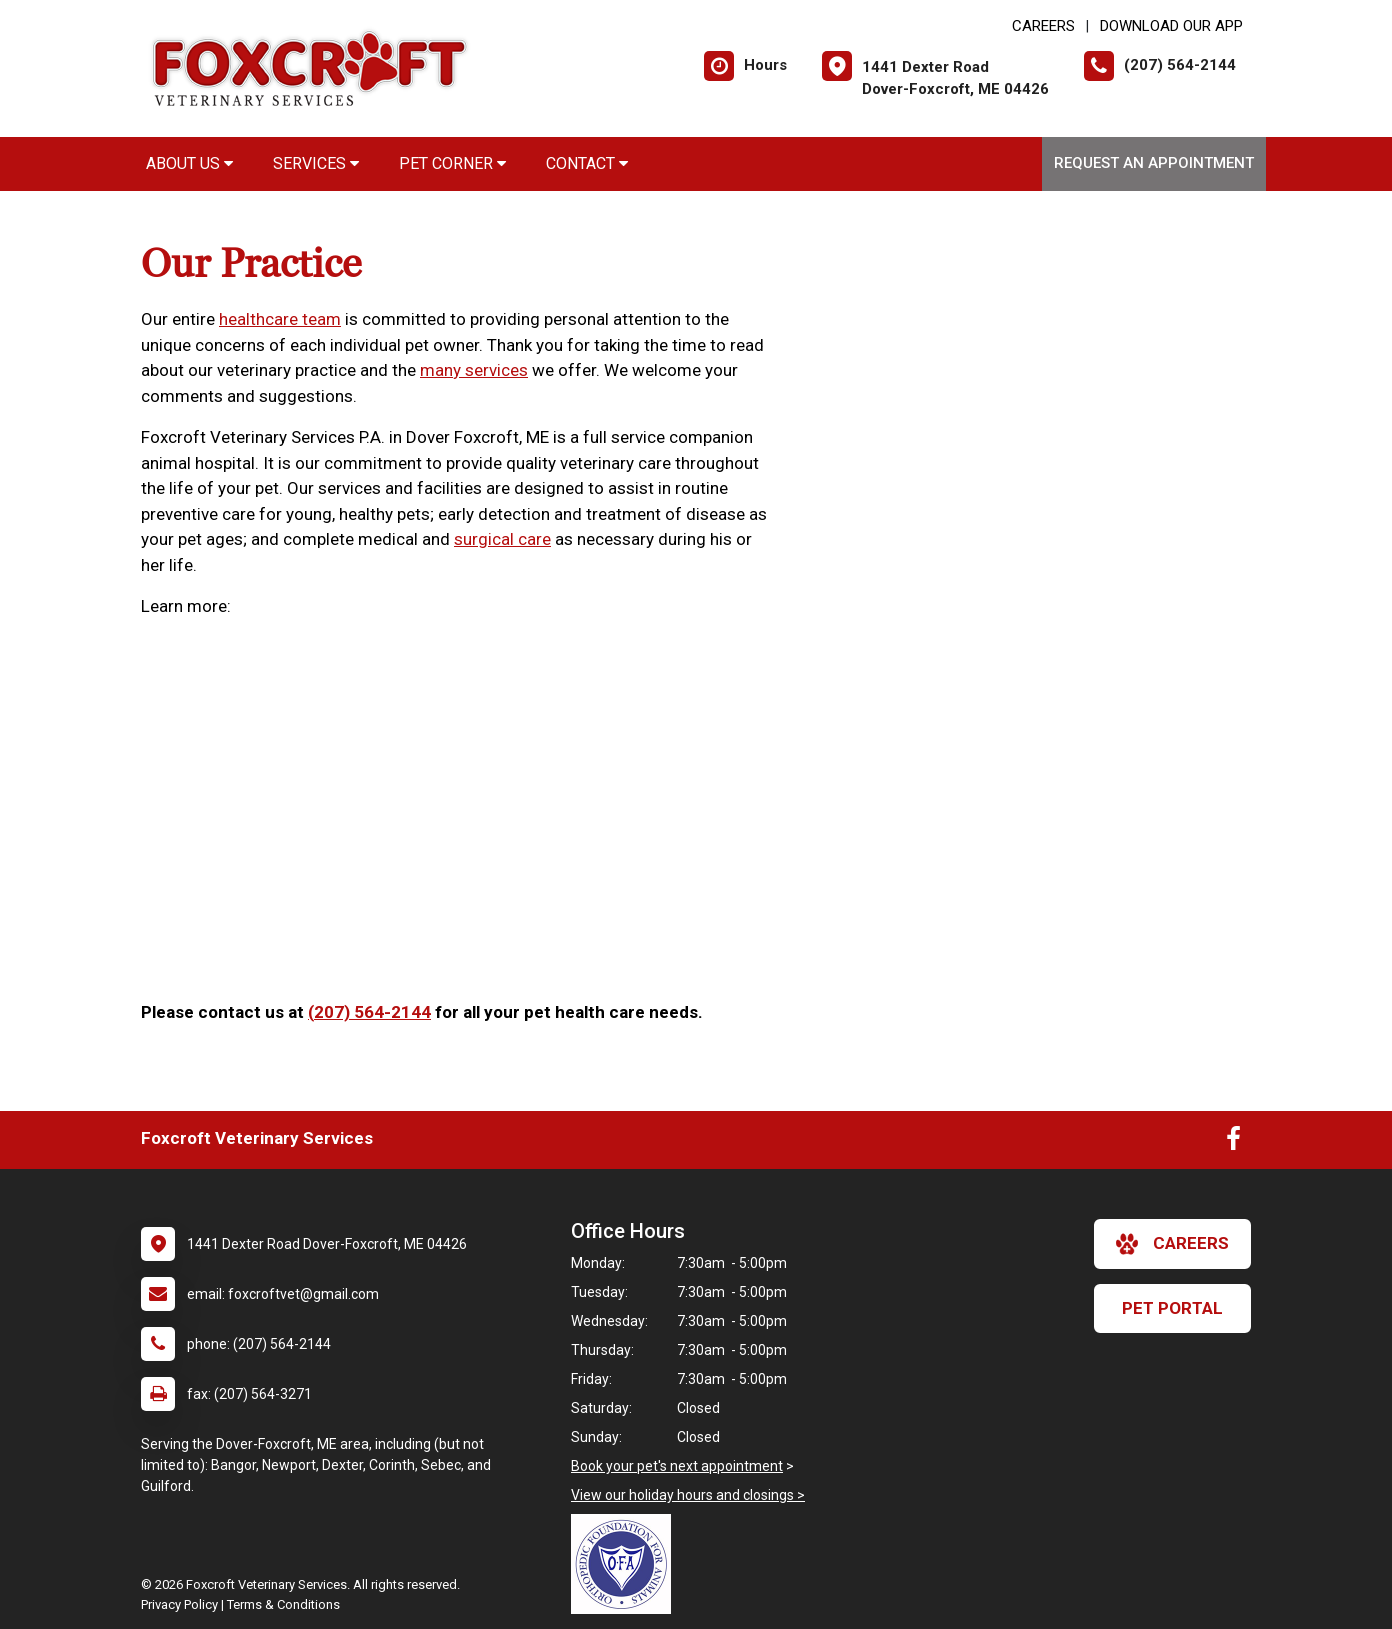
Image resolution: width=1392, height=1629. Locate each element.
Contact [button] (587, 163)
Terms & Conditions (283, 1604)
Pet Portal (1172, 1308)
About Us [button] (189, 163)
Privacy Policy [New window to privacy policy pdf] (179, 1604)
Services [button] (316, 163)
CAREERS (1043, 26)
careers (1172, 1244)
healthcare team (280, 319)
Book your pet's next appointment (677, 1466)
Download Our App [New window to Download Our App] (1171, 26)
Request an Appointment (1154, 163)
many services (474, 370)
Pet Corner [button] (452, 163)
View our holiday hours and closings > (688, 1495)
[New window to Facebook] (1233, 1143)
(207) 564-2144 (369, 1012)
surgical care (502, 539)
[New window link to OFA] (626, 1564)
